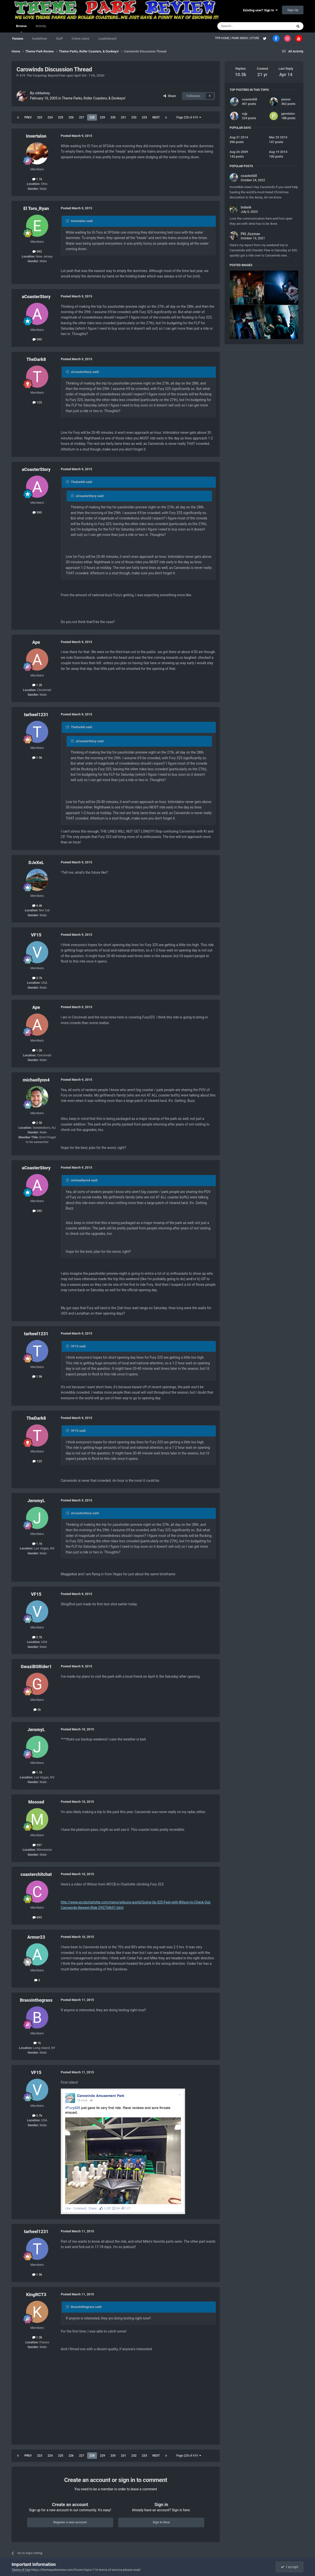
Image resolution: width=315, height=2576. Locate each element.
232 (134, 117)
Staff (59, 38)
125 (37, 402)
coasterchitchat (36, 1874)
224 (50, 117)
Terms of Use (21, 2570)
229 (102, 117)
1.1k (37, 179)
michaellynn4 (36, 1079)
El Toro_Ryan (36, 208)
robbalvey (42, 93)
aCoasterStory (36, 296)
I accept (289, 2567)
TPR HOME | (223, 38)
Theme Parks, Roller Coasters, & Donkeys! (93, 98)
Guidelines (39, 38)
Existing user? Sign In (260, 10)
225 (60, 117)
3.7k (37, 978)
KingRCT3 (36, 2294)
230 (113, 117)
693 (37, 1917)
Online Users (81, 38)
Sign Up (292, 10)
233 (144, 117)
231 (123, 117)
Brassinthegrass (36, 2000)
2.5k (37, 1123)
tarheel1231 (36, 714)
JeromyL (36, 1500)
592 (37, 251)
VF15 (36, 934)
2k (37, 1709)
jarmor (286, 99)
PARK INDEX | (241, 38)
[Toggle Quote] (68, 221)
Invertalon (36, 136)
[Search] (243, 26)
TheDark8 (36, 359)
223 (39, 117)
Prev (28, 117)
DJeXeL (36, 862)
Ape (36, 642)
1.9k (37, 757)
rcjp (244, 113)
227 (81, 117)
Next (156, 117)
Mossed (36, 1801)
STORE (255, 38)
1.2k (37, 685)
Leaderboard (107, 38)
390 (37, 339)
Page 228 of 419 (188, 117)
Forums (17, 38)
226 (71, 117)
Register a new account (70, 2522)
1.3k (37, 2337)
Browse (21, 28)
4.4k (37, 905)
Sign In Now (161, 2522)
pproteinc (288, 113)
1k (37, 2043)
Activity (40, 26)
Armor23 (36, 1937)
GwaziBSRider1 (36, 1666)
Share (169, 96)
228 (92, 117)
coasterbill (249, 99)
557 (37, 1845)
